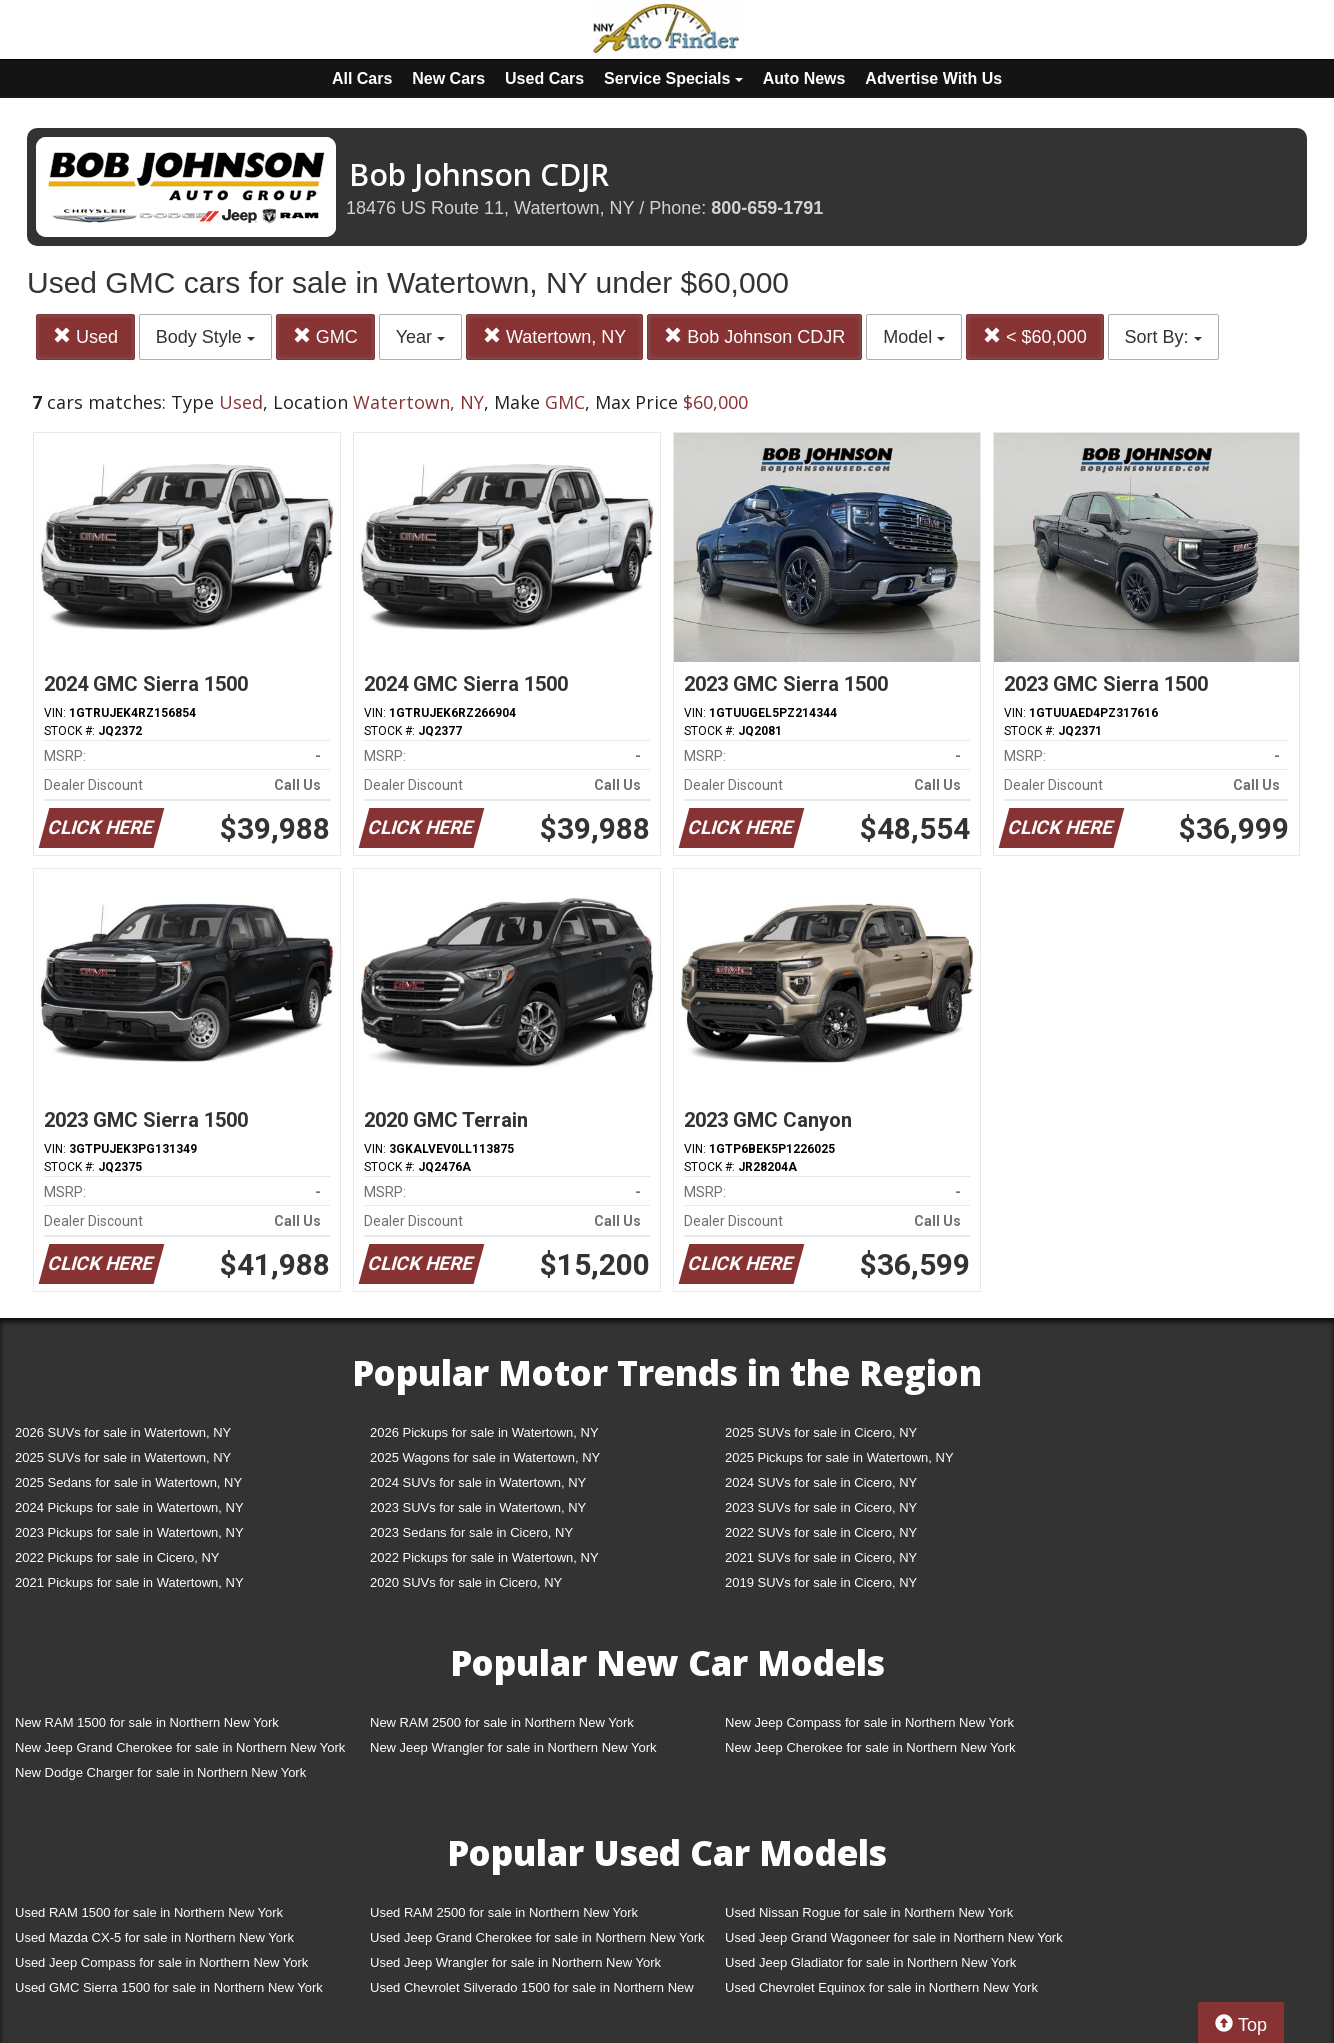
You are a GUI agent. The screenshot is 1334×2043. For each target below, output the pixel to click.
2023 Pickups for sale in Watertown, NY (129, 1532)
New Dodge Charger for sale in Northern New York (160, 1772)
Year (420, 337)
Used (85, 336)
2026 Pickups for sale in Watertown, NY (484, 1432)
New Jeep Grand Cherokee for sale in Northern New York (180, 1747)
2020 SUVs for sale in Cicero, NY (466, 1582)
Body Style (205, 337)
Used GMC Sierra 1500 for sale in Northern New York (169, 1987)
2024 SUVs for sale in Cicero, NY (821, 1482)
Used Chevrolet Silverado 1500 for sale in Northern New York (532, 1991)
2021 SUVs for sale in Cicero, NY (821, 1557)
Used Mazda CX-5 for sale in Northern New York (154, 1937)
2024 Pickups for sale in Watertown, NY (129, 1507)
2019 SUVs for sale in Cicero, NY (821, 1582)
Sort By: (1163, 337)
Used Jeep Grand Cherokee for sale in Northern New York (537, 1937)
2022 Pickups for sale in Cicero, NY (117, 1557)
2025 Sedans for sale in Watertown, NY (128, 1482)
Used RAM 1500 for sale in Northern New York (149, 1912)
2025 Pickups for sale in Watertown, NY (839, 1457)
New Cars (448, 78)
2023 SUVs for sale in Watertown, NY (478, 1507)
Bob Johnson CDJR (754, 336)
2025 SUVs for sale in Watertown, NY (123, 1457)
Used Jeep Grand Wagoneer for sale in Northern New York (894, 1937)
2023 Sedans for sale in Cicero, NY (471, 1532)
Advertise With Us (933, 78)
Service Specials (673, 78)
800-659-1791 (767, 208)
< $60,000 (1035, 336)
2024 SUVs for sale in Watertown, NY (478, 1482)
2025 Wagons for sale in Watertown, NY (485, 1457)
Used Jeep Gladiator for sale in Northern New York (870, 1962)
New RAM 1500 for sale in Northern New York (147, 1722)
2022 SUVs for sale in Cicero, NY (821, 1532)
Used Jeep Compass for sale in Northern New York (161, 1962)
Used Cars (544, 78)
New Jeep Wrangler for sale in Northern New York (513, 1747)
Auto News (804, 78)
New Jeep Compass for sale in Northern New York (869, 1722)
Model (914, 337)
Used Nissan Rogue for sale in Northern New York (869, 1912)
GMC (325, 336)
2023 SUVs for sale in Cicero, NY (821, 1507)
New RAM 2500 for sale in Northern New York (502, 1722)
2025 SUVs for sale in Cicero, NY (821, 1432)
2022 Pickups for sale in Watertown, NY (484, 1557)
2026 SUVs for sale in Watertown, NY (123, 1432)
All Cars (362, 78)
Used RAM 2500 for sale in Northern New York (504, 1912)
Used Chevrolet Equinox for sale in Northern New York (881, 1987)
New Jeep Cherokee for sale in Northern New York (870, 1747)
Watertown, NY (554, 336)
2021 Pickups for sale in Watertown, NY (129, 1582)
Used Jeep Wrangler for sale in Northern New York (515, 1962)
